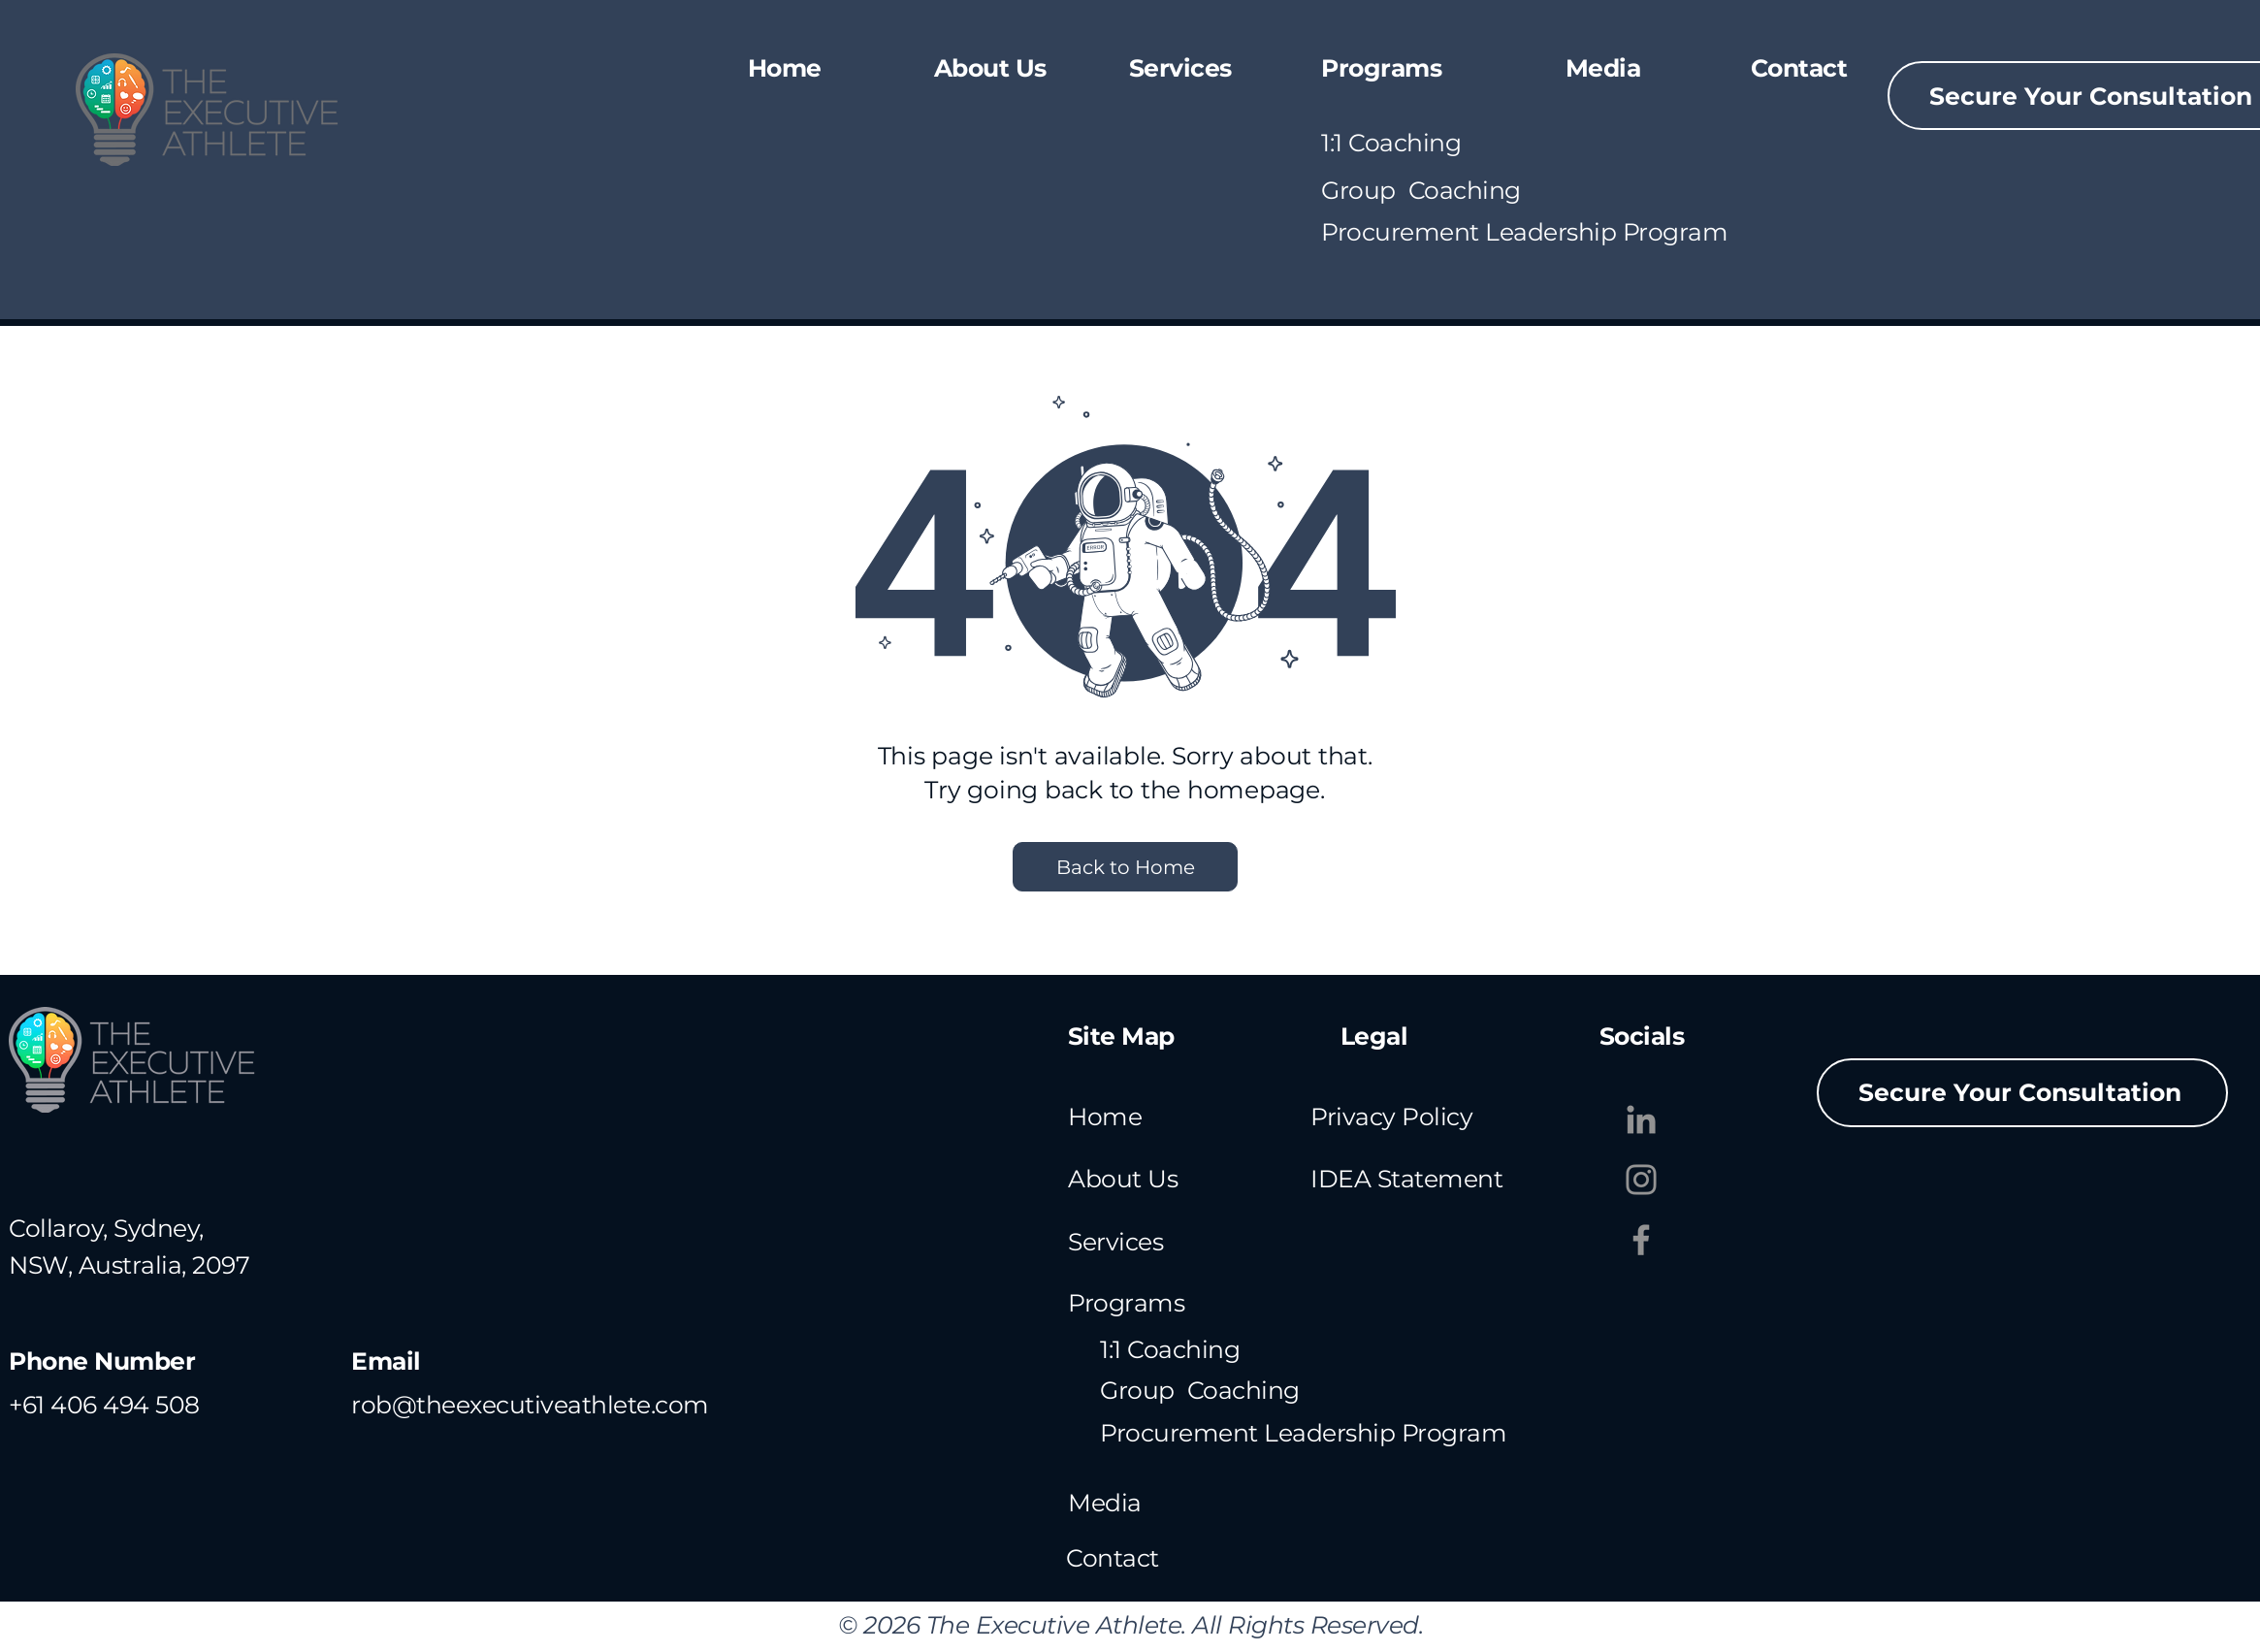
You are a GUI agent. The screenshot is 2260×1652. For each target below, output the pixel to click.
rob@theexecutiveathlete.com (530, 1404)
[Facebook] (1641, 1239)
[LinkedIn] (1641, 1119)
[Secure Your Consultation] (2022, 1092)
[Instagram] (1641, 1179)
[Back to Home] (1125, 866)
